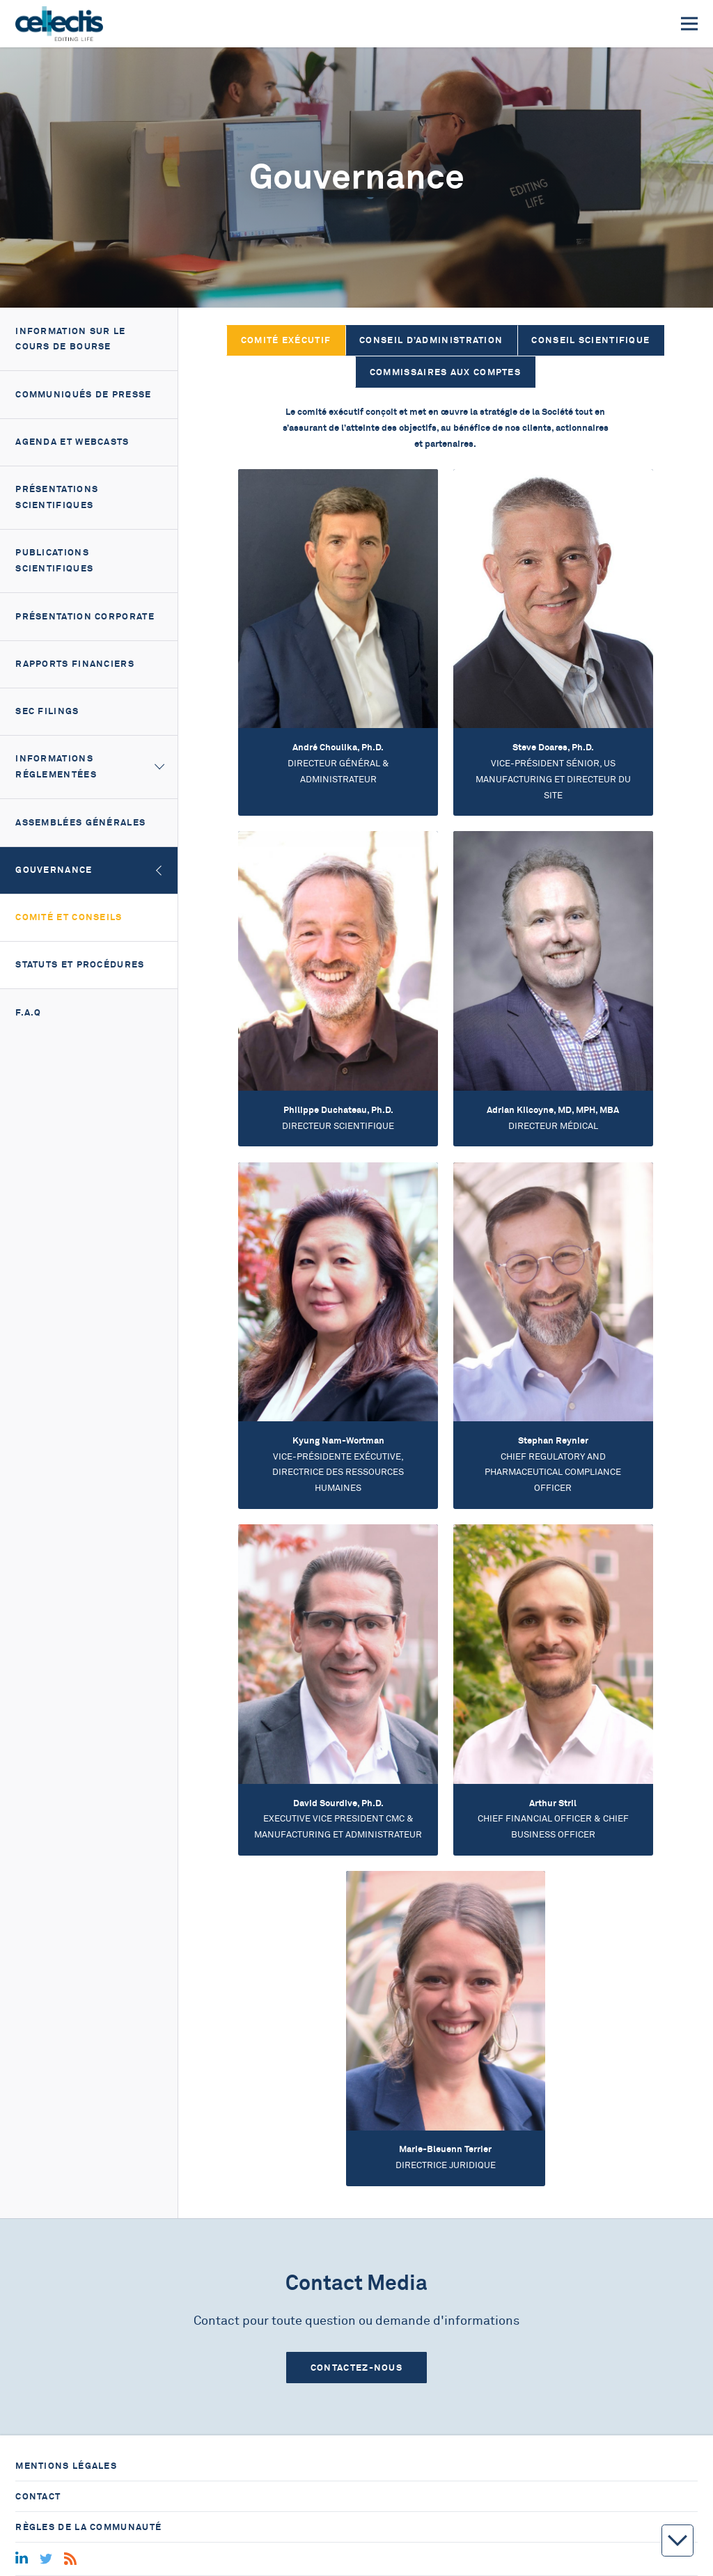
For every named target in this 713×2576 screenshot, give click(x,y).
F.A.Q (28, 1012)
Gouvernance (53, 870)
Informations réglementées (56, 766)
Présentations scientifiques (56, 497)
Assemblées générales (80, 822)
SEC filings (47, 711)
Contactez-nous (356, 2367)
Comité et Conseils (68, 917)
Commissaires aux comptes (445, 372)
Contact (38, 2496)
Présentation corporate (85, 616)
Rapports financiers (74, 664)
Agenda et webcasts (72, 442)
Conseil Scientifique (590, 340)
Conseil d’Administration (431, 340)
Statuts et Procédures (79, 964)
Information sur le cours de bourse (70, 339)
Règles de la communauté (88, 2526)
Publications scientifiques (54, 560)
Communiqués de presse (83, 394)
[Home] (58, 23)
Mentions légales (66, 2465)
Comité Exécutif (286, 340)
